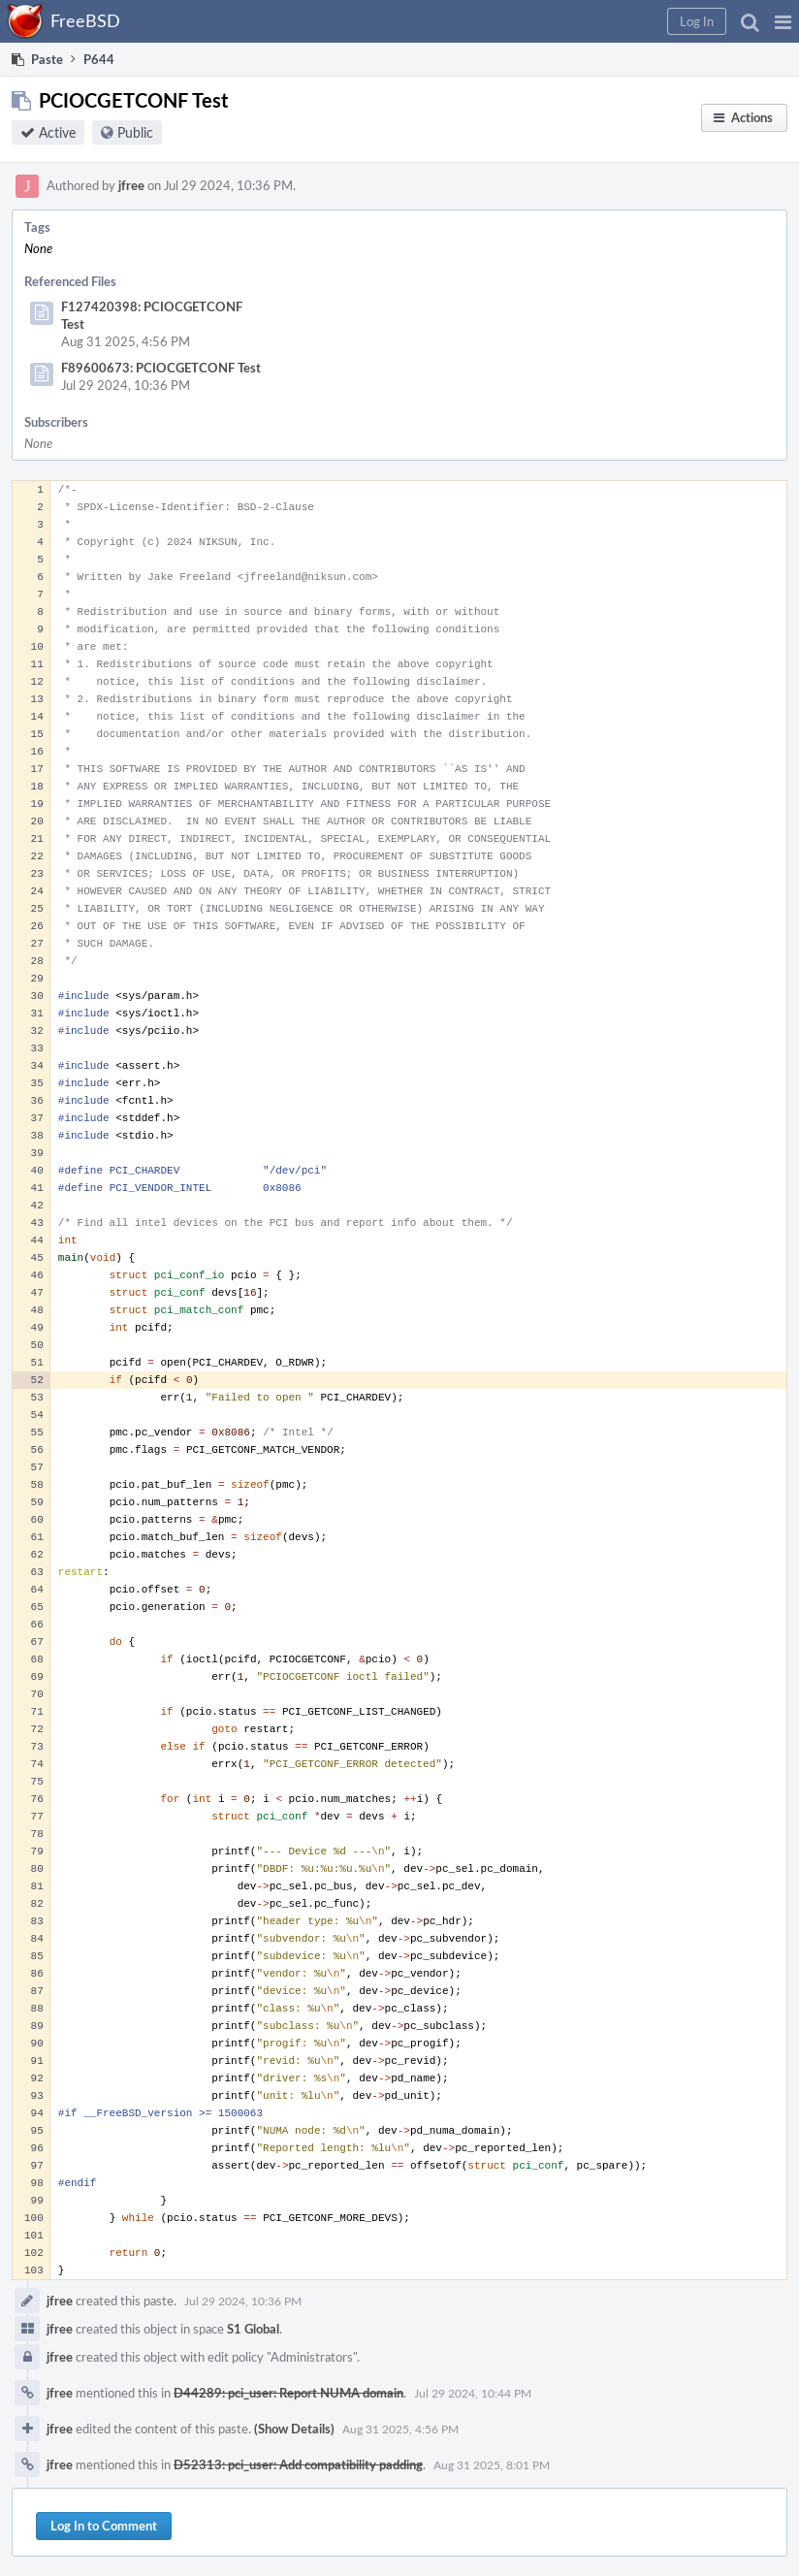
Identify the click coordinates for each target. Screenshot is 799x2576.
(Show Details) (294, 2428)
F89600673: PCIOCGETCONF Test (161, 367)
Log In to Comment (103, 2525)
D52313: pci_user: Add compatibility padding (298, 2464)
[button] (783, 21)
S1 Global (253, 2328)
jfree (131, 185)
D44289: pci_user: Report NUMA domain (288, 2392)
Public (135, 132)
